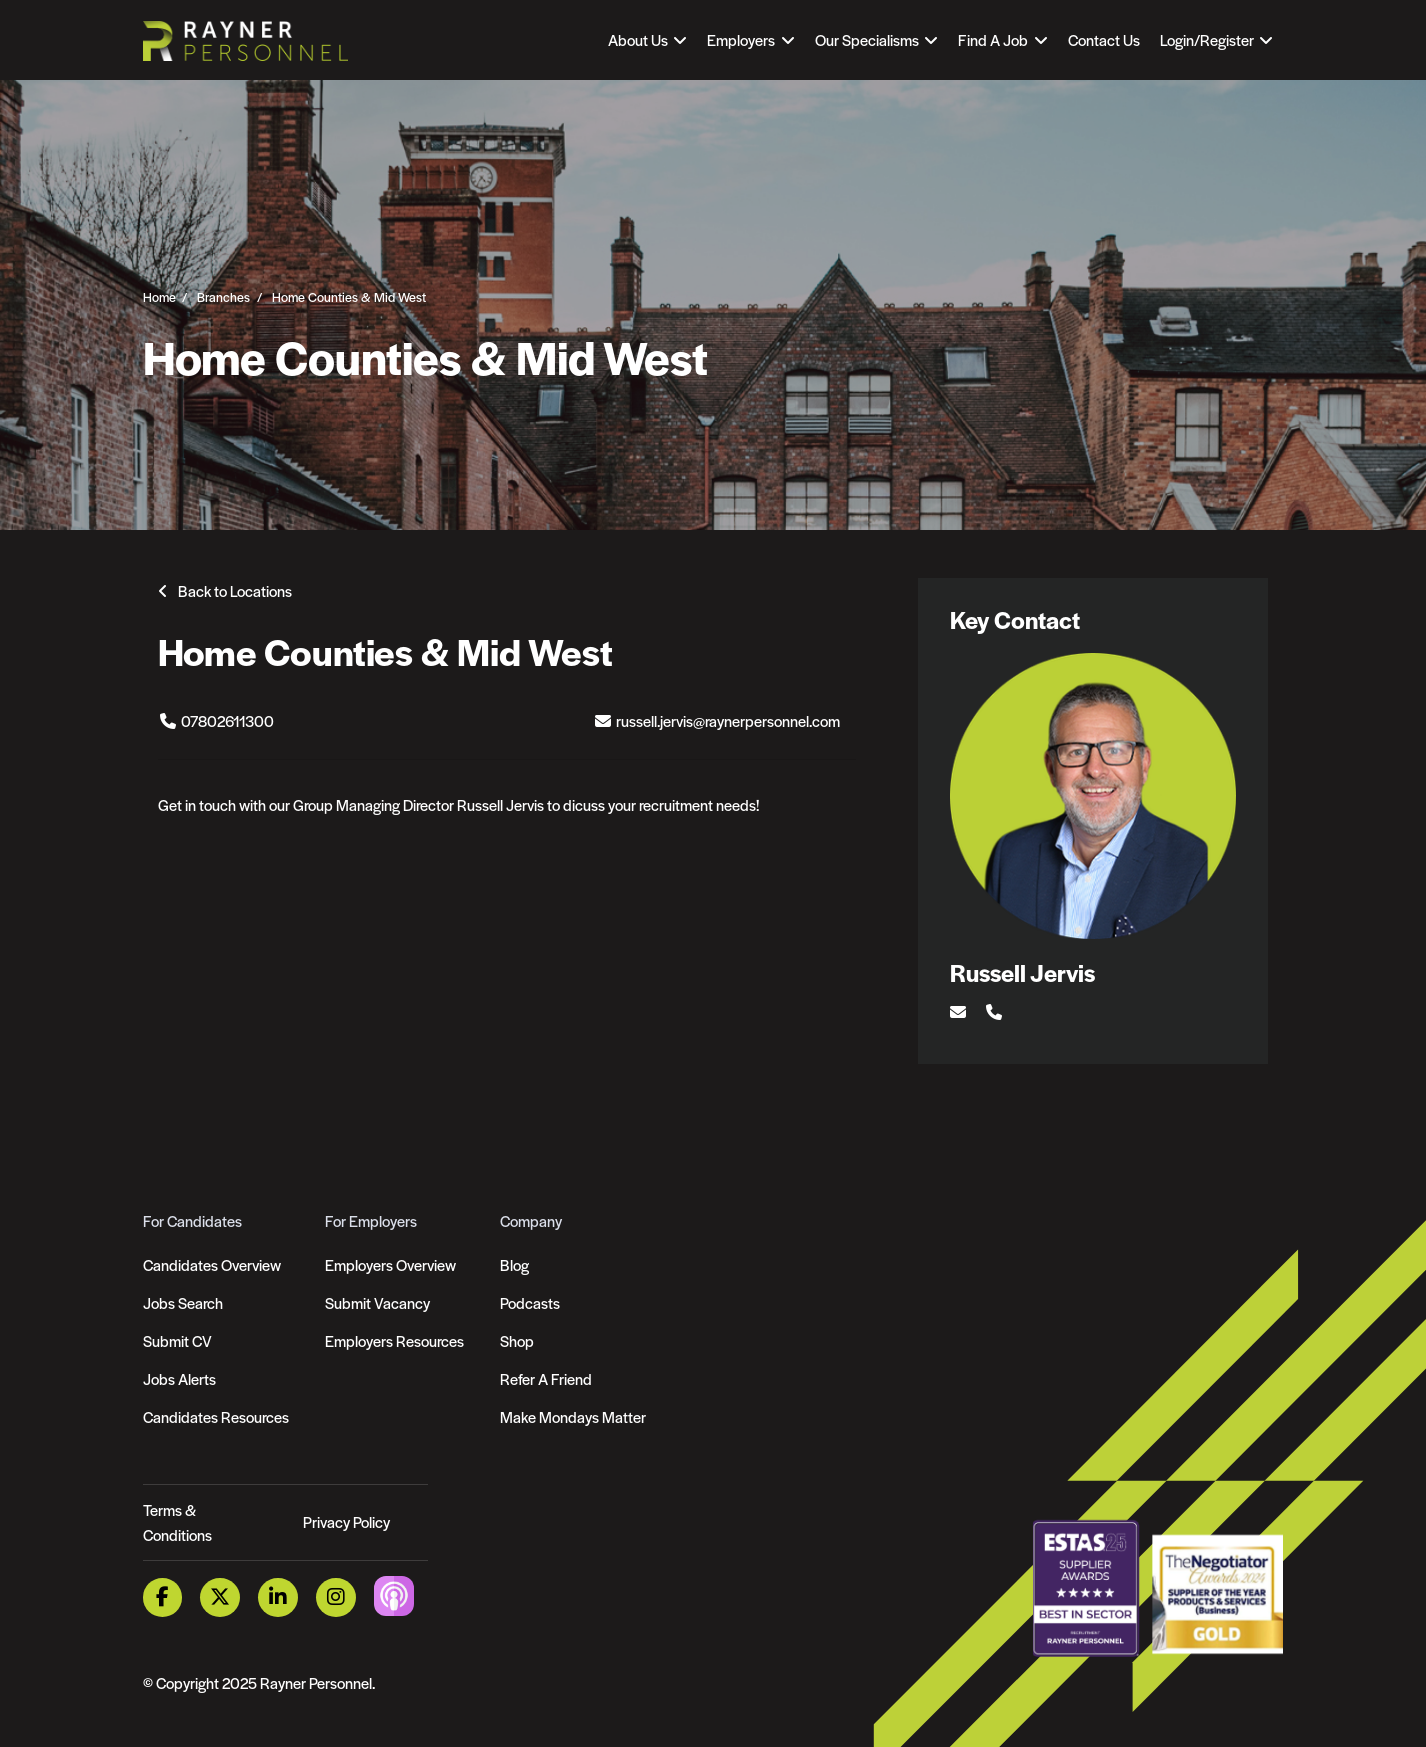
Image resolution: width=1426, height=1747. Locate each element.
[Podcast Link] (394, 1595)
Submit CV (177, 1340)
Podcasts (530, 1302)
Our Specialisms (867, 39)
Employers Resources (394, 1340)
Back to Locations (235, 590)
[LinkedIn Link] (278, 1597)
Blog (514, 1264)
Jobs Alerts (179, 1378)
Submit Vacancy (377, 1302)
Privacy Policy (346, 1521)
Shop (517, 1340)
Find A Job (993, 39)
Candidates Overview (212, 1264)
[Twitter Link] (220, 1597)
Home (159, 296)
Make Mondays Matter (573, 1416)
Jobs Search (183, 1302)
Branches (223, 296)
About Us (638, 39)
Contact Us (1104, 39)
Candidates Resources (216, 1416)
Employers (741, 39)
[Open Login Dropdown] (1216, 40)
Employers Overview (390, 1264)
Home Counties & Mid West (349, 296)
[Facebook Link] (163, 1597)
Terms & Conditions (177, 1522)
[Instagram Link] (336, 1597)
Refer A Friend (546, 1378)
